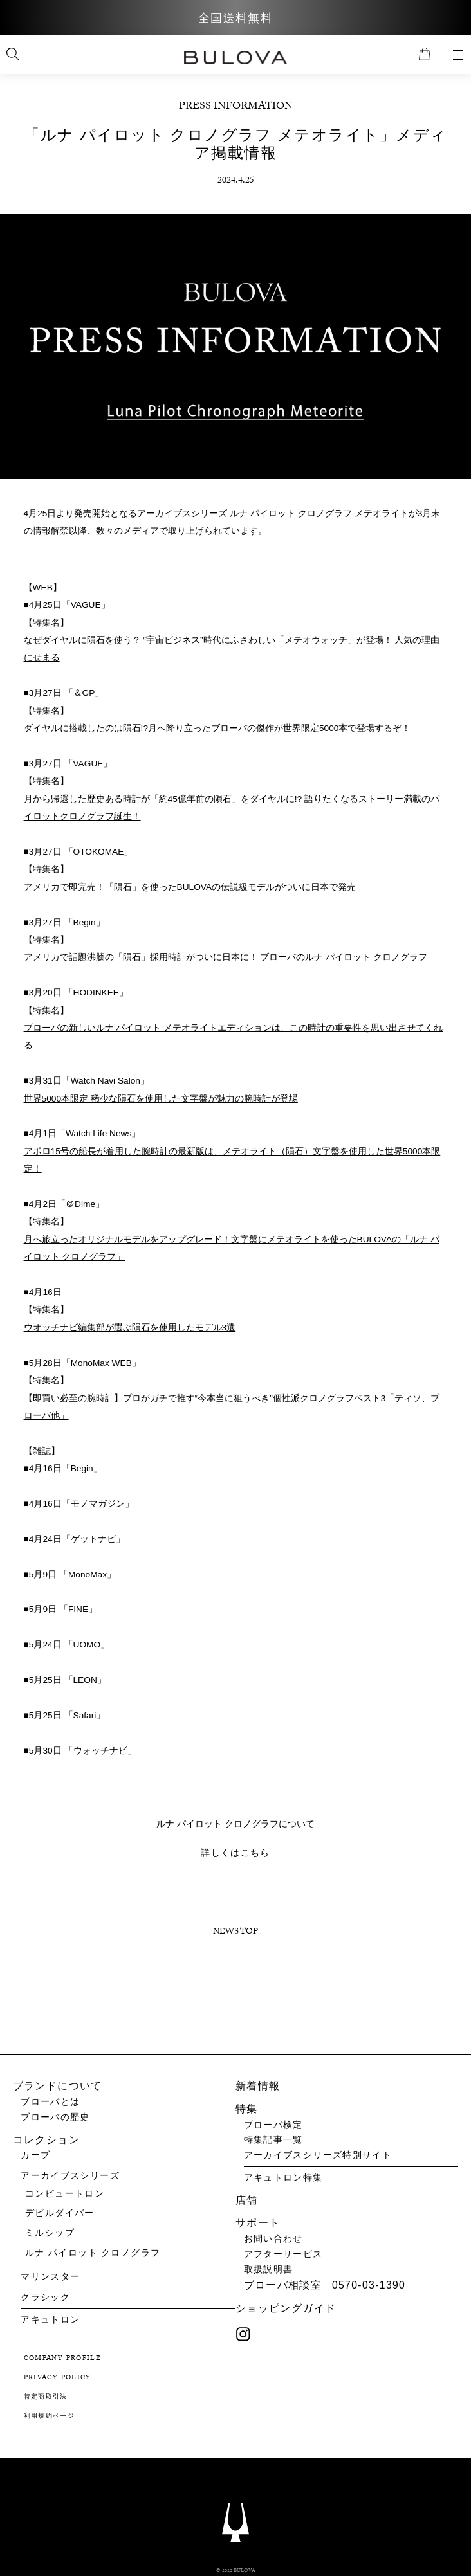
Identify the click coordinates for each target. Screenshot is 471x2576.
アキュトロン (50, 2320)
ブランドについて (57, 2086)
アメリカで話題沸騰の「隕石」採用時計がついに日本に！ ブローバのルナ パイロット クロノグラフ (225, 959)
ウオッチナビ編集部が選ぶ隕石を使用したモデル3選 (130, 1331)
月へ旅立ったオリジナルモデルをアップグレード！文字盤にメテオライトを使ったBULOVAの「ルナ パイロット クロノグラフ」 (232, 1251)
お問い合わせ (273, 2239)
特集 (247, 2108)
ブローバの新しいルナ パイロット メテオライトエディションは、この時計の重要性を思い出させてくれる (233, 1039)
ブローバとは (50, 2102)
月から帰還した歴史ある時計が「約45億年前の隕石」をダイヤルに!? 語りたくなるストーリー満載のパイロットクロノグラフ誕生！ (232, 809)
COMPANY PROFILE (63, 2359)
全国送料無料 (235, 18)
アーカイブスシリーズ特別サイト (318, 2155)
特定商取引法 (46, 2398)
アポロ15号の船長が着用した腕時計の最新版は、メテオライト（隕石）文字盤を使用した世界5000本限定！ (232, 1163)
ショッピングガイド (286, 2308)
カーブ (35, 2155)
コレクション (46, 2140)
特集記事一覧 (273, 2140)
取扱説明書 (268, 2269)
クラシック (45, 2297)
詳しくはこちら (235, 1859)
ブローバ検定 (273, 2125)
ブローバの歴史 (55, 2117)
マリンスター (50, 2276)
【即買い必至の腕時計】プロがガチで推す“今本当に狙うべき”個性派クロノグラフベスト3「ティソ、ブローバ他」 (232, 1411)
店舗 (247, 2200)
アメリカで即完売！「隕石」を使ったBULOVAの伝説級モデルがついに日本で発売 (190, 888)
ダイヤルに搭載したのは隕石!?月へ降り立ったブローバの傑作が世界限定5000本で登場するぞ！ (217, 729)
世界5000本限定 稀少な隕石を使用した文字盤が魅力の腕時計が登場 (161, 1101)
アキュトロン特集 (283, 2177)
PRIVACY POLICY (57, 2378)
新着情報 (258, 2086)
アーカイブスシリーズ (70, 2176)
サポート (258, 2223)
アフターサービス (283, 2254)
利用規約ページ (49, 2417)
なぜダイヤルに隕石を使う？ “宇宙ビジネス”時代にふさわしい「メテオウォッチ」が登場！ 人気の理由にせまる (232, 650)
